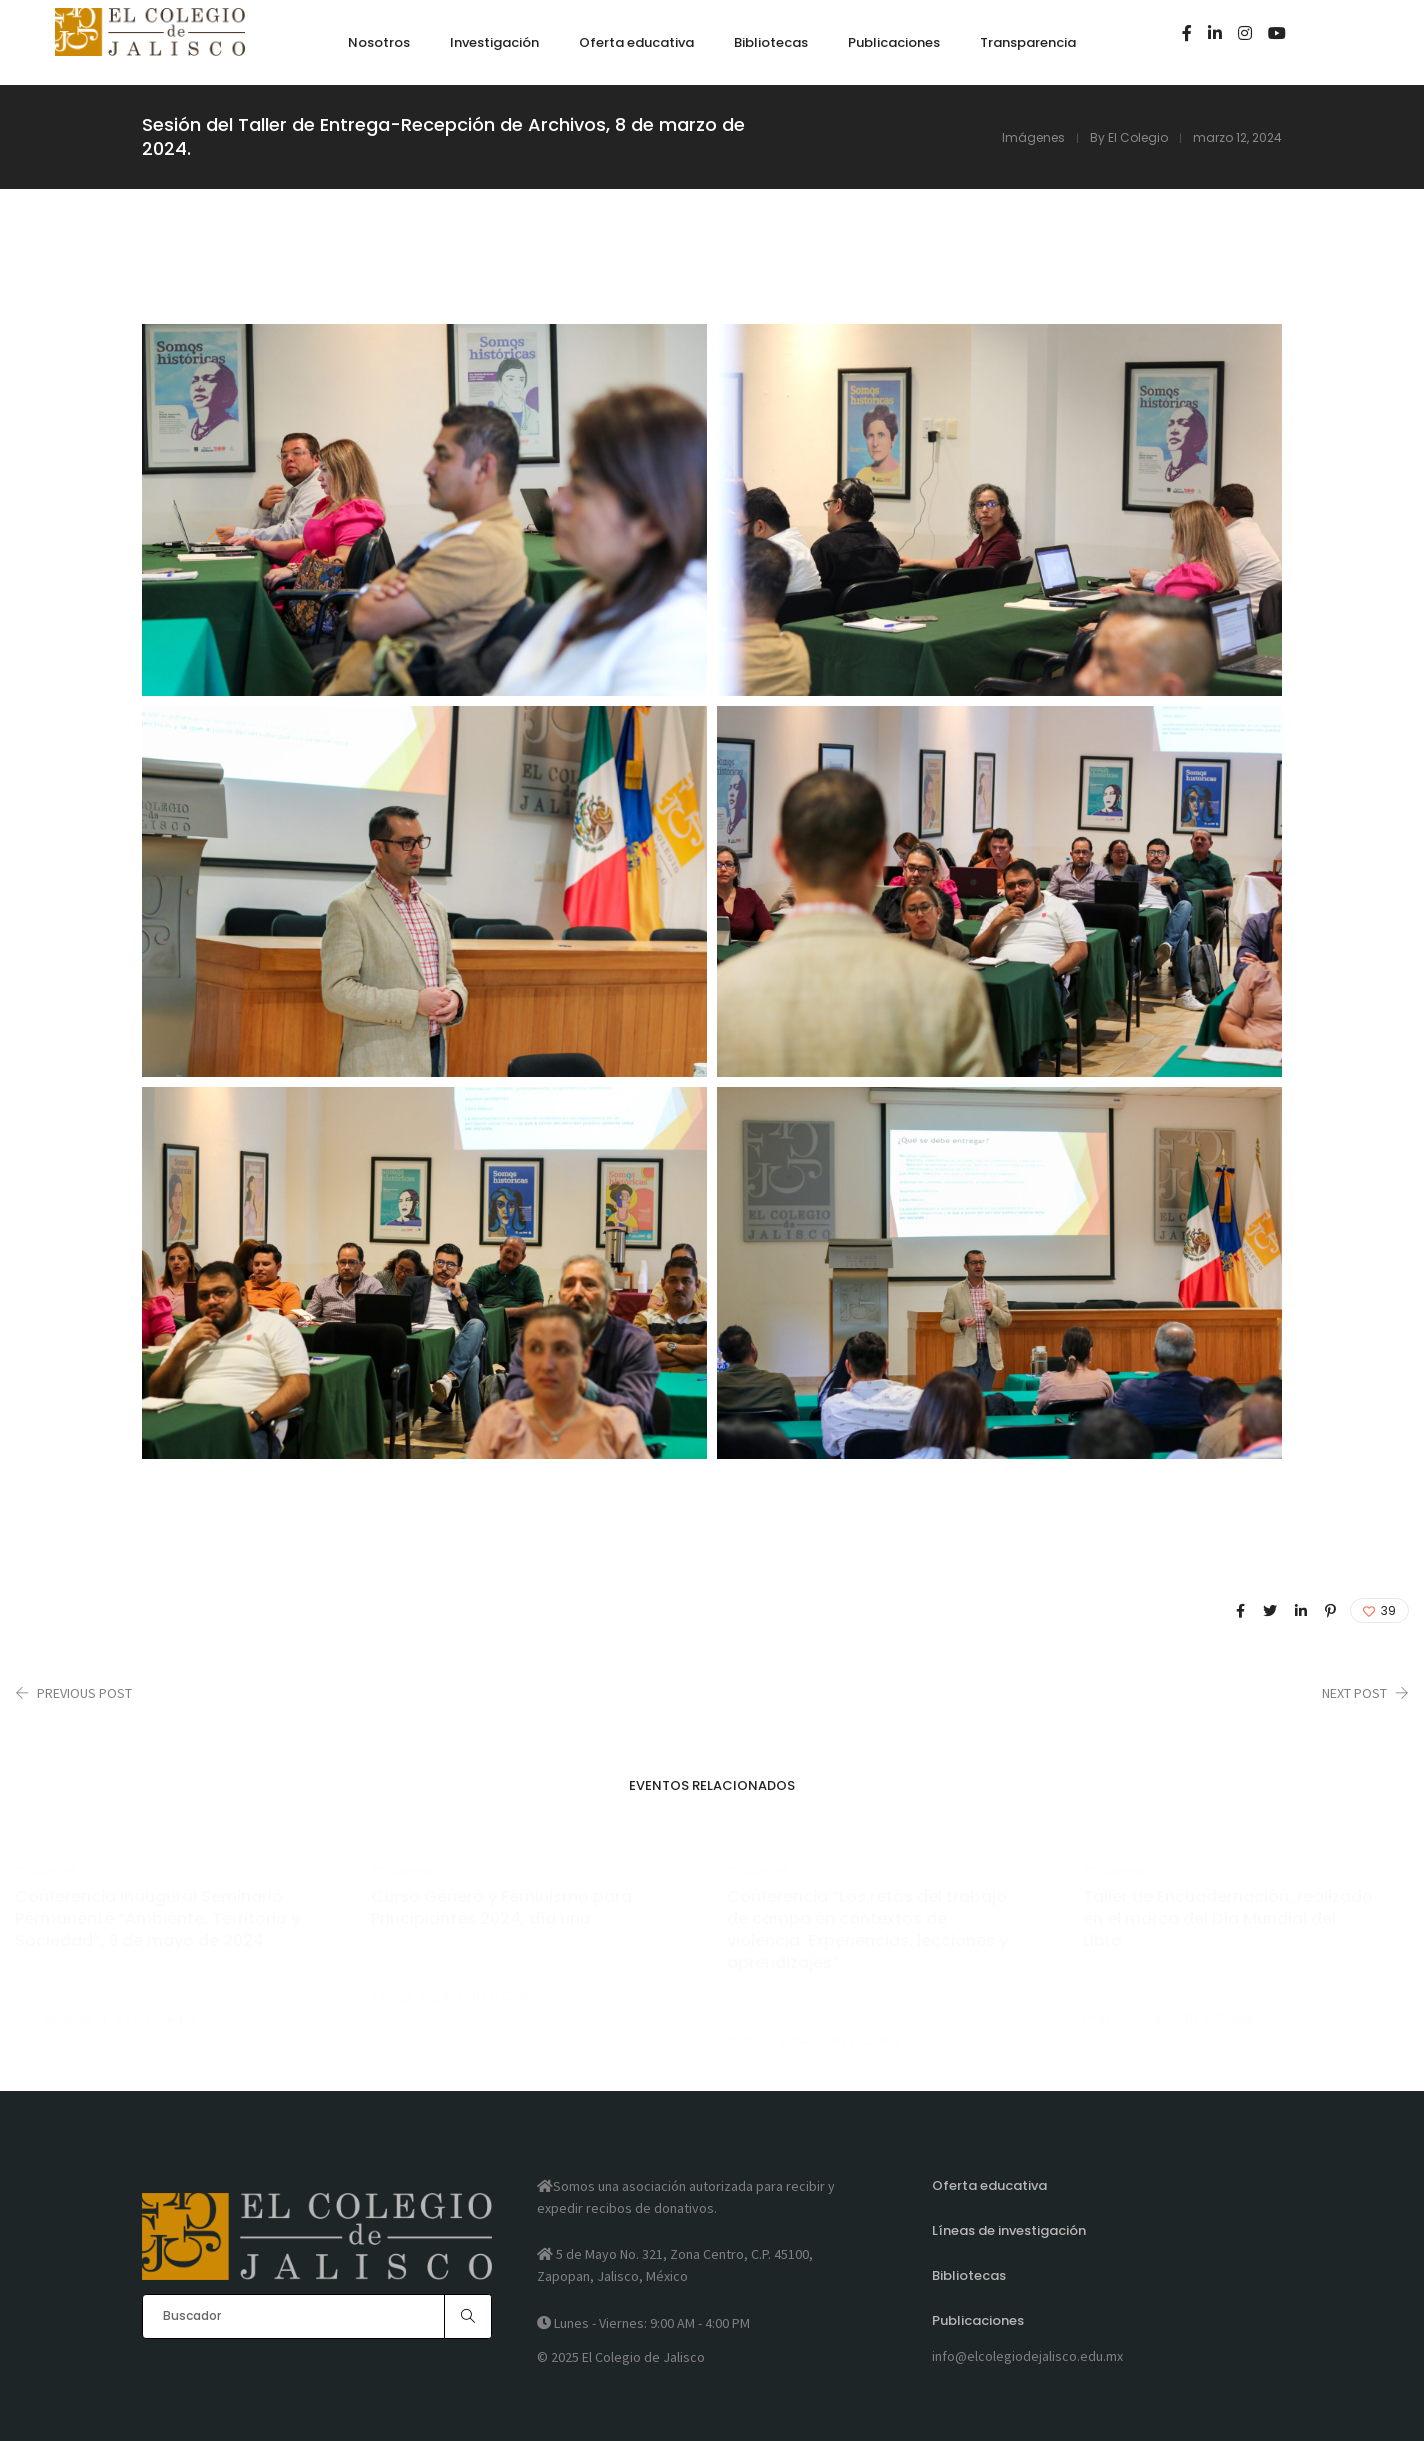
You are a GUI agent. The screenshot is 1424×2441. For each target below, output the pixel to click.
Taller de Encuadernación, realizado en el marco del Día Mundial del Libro (1228, 1919)
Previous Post (84, 1693)
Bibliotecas (969, 2275)
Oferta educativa (989, 2185)
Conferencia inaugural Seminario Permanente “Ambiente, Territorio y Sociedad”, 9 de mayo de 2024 (157, 1919)
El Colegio (1138, 137)
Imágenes (1033, 137)
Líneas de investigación (1009, 2230)
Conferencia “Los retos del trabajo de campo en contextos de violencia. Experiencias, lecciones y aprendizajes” (867, 1930)
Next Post (1354, 1693)
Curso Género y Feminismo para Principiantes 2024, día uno (501, 1908)
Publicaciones (978, 2320)
